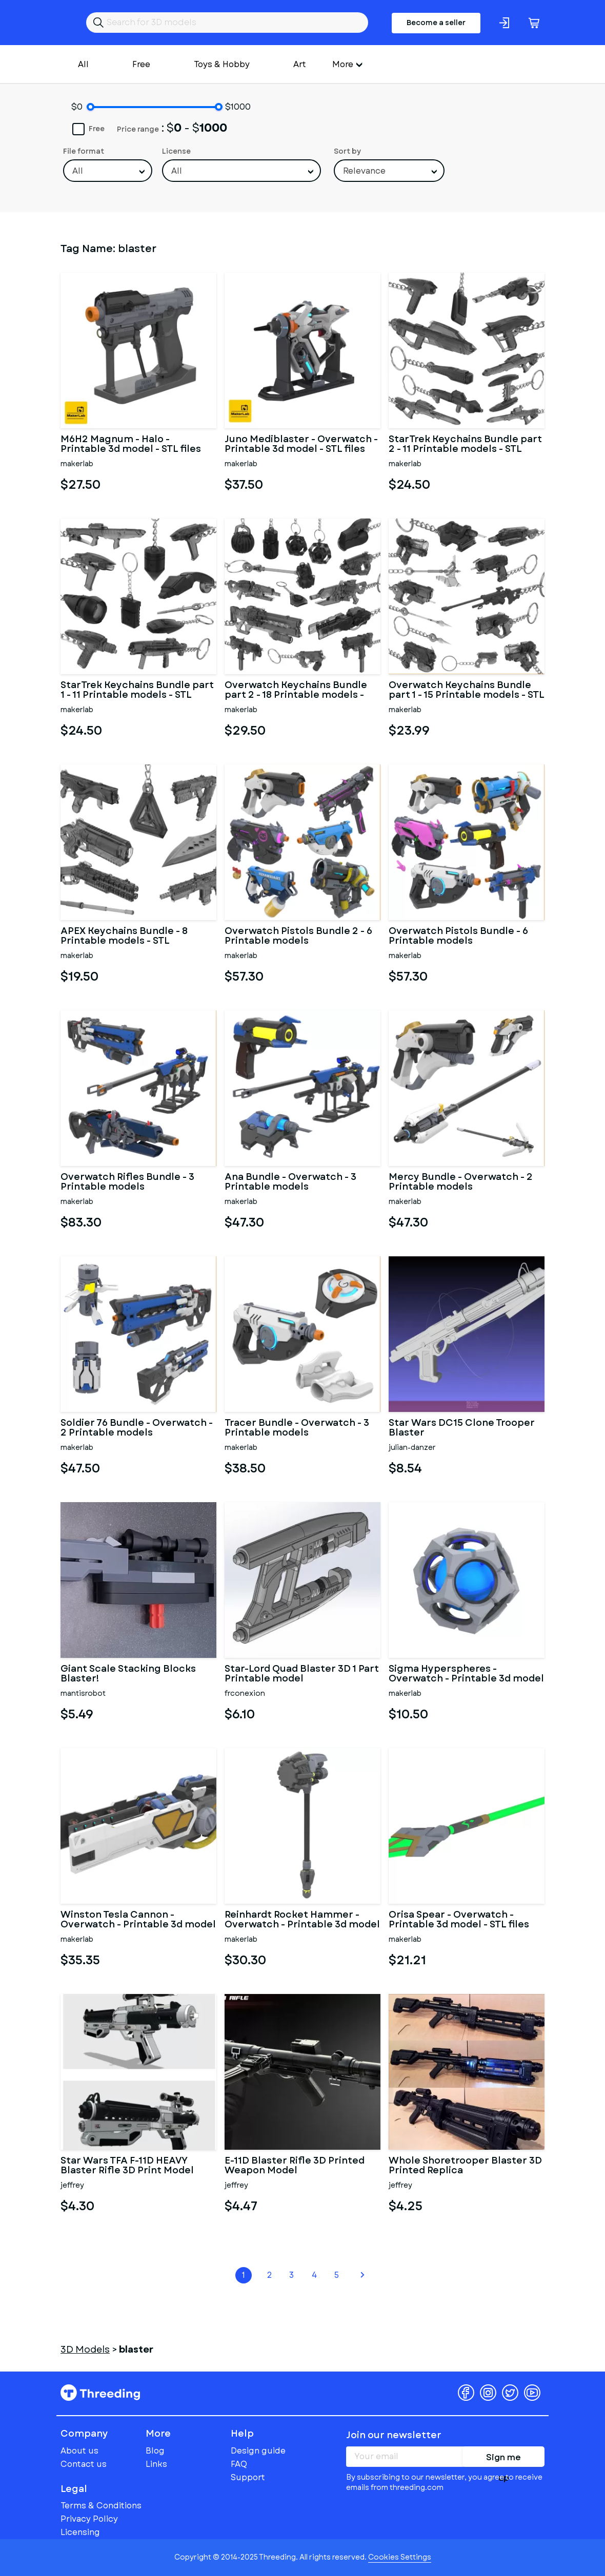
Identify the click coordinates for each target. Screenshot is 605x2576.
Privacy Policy (89, 2519)
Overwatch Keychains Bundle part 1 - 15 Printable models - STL (466, 690)
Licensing (80, 2532)
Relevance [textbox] (364, 171)
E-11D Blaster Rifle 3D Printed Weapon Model (295, 2166)
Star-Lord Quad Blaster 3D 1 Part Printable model (302, 1674)
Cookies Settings (399, 2557)
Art (299, 64)
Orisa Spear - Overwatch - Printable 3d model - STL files (459, 1920)
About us (79, 2451)
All (83, 64)
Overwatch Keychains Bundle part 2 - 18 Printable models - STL (296, 690)
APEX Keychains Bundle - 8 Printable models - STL (124, 936)
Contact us (83, 2464)
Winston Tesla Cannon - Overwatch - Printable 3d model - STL (138, 1920)
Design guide (258, 2451)
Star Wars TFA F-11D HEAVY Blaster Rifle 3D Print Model (127, 2166)
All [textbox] (77, 171)
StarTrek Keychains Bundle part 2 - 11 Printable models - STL (465, 444)
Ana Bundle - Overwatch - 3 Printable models (290, 1182)
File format (83, 151)
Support (248, 2477)
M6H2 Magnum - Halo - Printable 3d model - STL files (130, 444)
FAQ (239, 2464)
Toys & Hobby (222, 64)
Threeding (100, 2392)
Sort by (347, 151)
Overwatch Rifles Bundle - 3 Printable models (127, 1182)
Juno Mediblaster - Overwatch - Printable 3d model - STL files (301, 444)
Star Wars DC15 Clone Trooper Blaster (462, 1428)
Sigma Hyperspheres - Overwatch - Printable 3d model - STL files (466, 1674)
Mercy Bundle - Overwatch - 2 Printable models (461, 1182)
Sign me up (503, 2459)
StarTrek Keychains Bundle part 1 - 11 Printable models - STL (137, 690)
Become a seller (436, 22)
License (176, 151)
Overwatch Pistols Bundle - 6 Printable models (458, 936)
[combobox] (107, 170)
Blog (155, 2451)
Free (141, 64)
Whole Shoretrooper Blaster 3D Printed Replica (465, 2166)
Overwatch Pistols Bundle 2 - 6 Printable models (298, 936)
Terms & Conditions (101, 2505)
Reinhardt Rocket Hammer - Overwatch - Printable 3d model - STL (302, 1920)
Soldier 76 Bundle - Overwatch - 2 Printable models (136, 1428)
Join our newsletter (393, 2435)
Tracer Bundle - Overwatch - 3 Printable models (297, 1428)
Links (156, 2464)
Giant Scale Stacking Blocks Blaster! (128, 1674)
